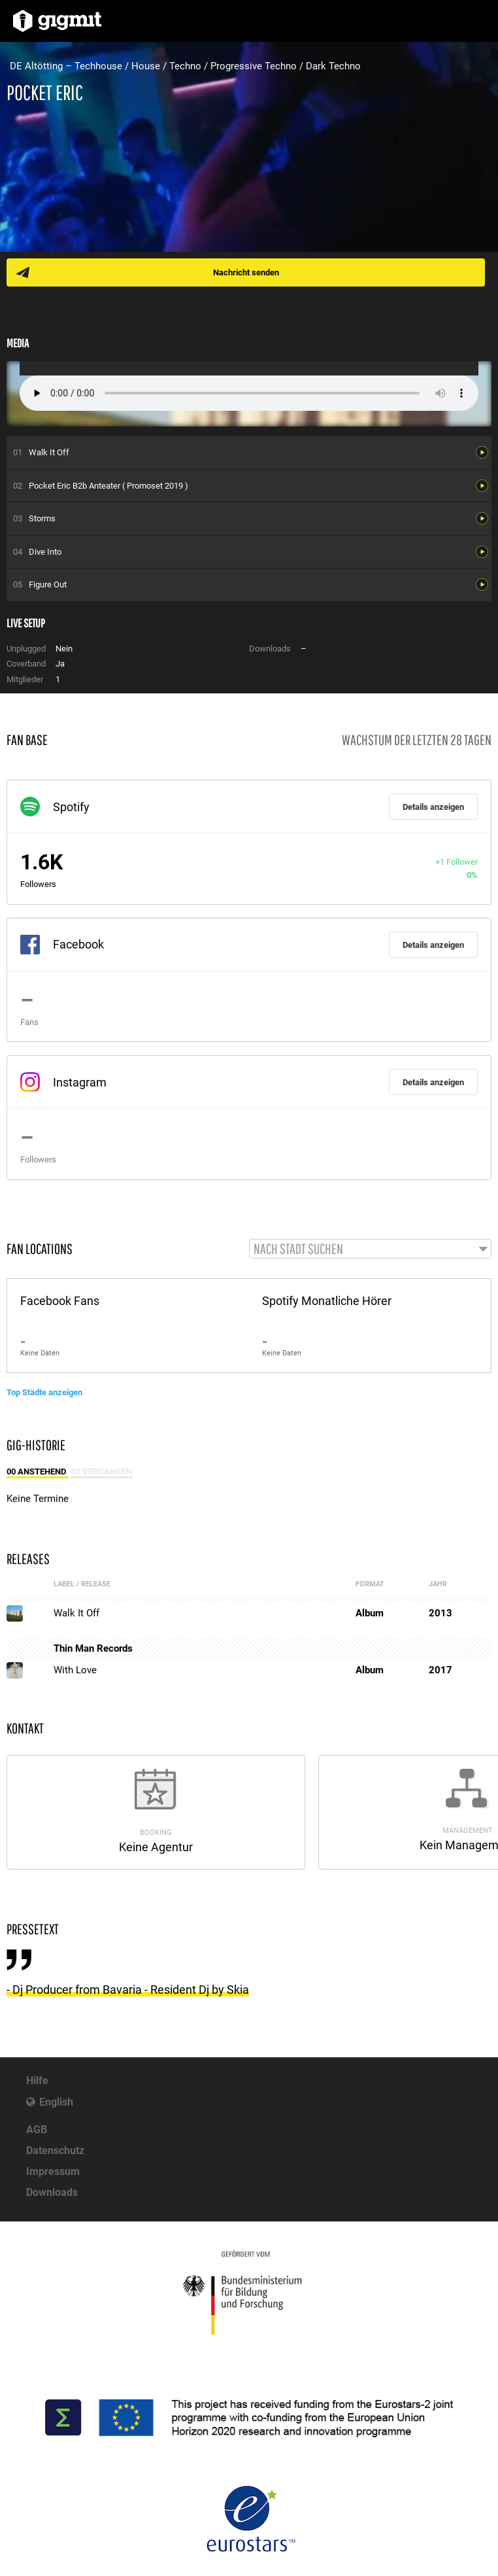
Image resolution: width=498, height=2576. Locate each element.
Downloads (52, 2192)
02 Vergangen (101, 1471)
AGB (36, 2129)
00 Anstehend (37, 1471)
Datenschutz (55, 2150)
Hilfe (37, 2080)
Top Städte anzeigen (44, 1392)
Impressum (53, 2171)
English (56, 2102)
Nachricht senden (246, 272)
